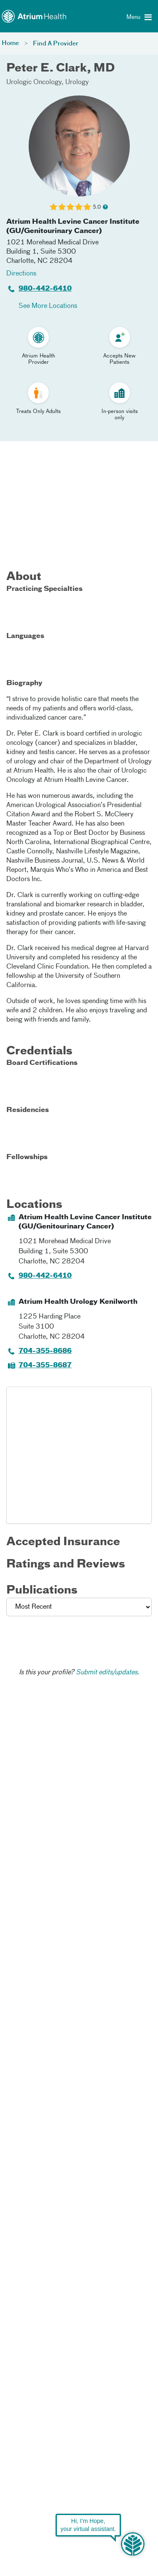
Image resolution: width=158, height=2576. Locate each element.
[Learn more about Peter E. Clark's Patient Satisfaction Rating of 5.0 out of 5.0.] (70, 207)
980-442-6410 (45, 289)
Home (10, 43)
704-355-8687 (45, 1365)
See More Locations (48, 306)
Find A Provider (55, 44)
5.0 (97, 207)
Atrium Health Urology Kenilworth (78, 1302)
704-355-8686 (45, 1351)
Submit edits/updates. (107, 1672)
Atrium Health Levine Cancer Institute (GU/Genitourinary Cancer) (72, 227)
